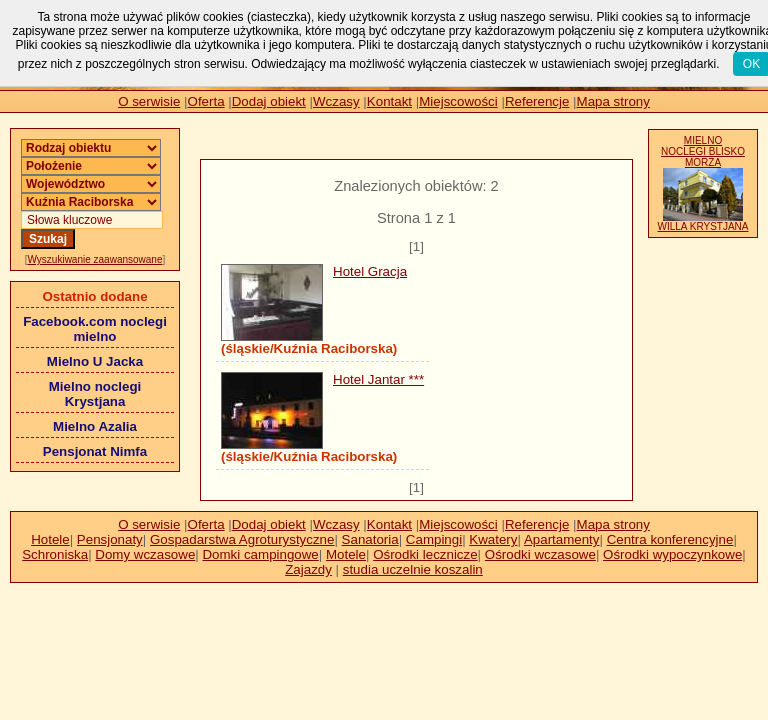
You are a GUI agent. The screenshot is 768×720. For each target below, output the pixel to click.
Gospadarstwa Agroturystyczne (242, 539)
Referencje (537, 101)
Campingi (434, 539)
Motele (346, 554)
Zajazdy (308, 569)
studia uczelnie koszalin (413, 569)
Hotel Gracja (370, 271)
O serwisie (149, 101)
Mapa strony (613, 101)
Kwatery (493, 539)
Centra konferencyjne (670, 539)
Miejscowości (458, 101)
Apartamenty (562, 539)
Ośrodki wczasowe (540, 554)
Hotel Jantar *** (378, 379)
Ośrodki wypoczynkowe (672, 554)
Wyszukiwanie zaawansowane (95, 259)
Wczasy (336, 101)
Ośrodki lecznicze (425, 554)
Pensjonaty (110, 539)
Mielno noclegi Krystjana (95, 394)
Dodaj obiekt (269, 101)
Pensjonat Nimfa (95, 451)
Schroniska (55, 554)
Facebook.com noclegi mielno (95, 329)
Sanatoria (370, 539)
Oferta (206, 101)
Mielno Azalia (95, 426)
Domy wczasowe (145, 554)
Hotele (50, 539)
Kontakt (389, 101)
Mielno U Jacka (95, 361)
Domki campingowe (260, 554)
